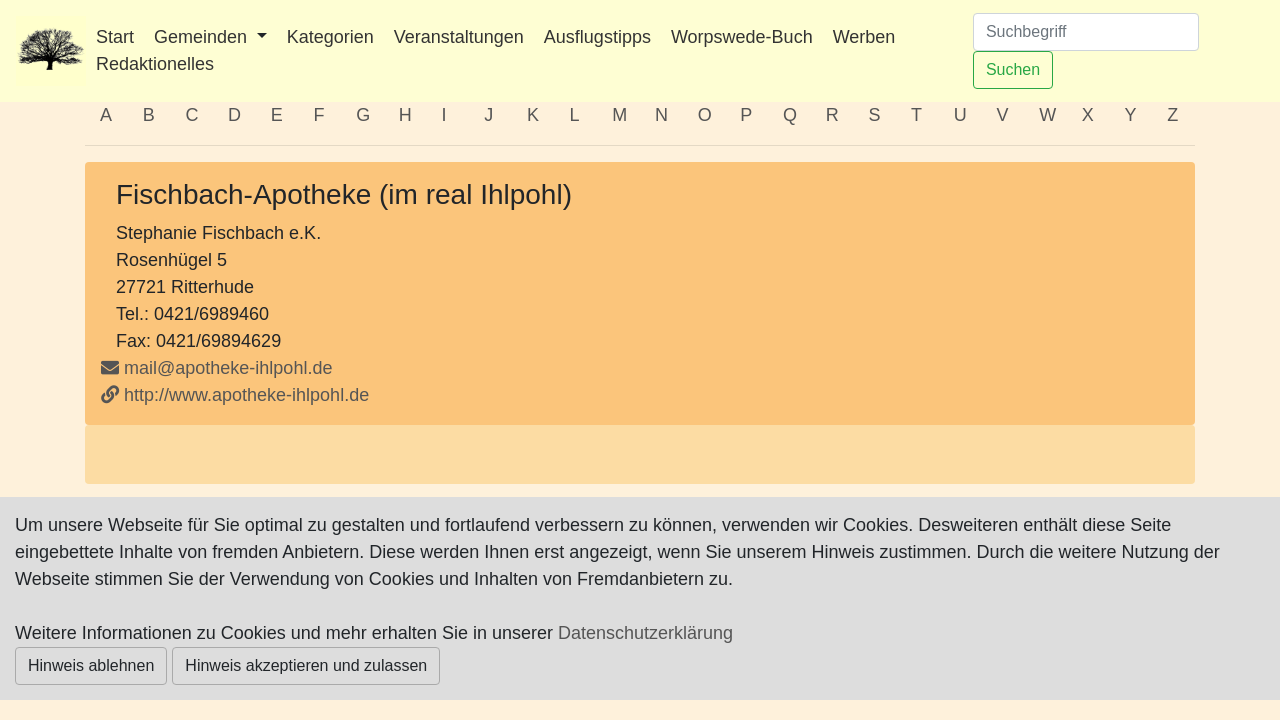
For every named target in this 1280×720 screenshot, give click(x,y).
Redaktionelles (155, 64)
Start (115, 37)
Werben (864, 37)
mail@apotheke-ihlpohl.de (228, 368)
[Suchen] (1086, 32)
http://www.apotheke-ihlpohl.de (235, 395)
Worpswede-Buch (742, 37)
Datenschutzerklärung (645, 633)
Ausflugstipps (597, 37)
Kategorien (330, 37)
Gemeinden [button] (203, 37)
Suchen (1013, 69)
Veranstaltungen (459, 37)
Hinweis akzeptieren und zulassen (306, 665)
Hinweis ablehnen (91, 665)
